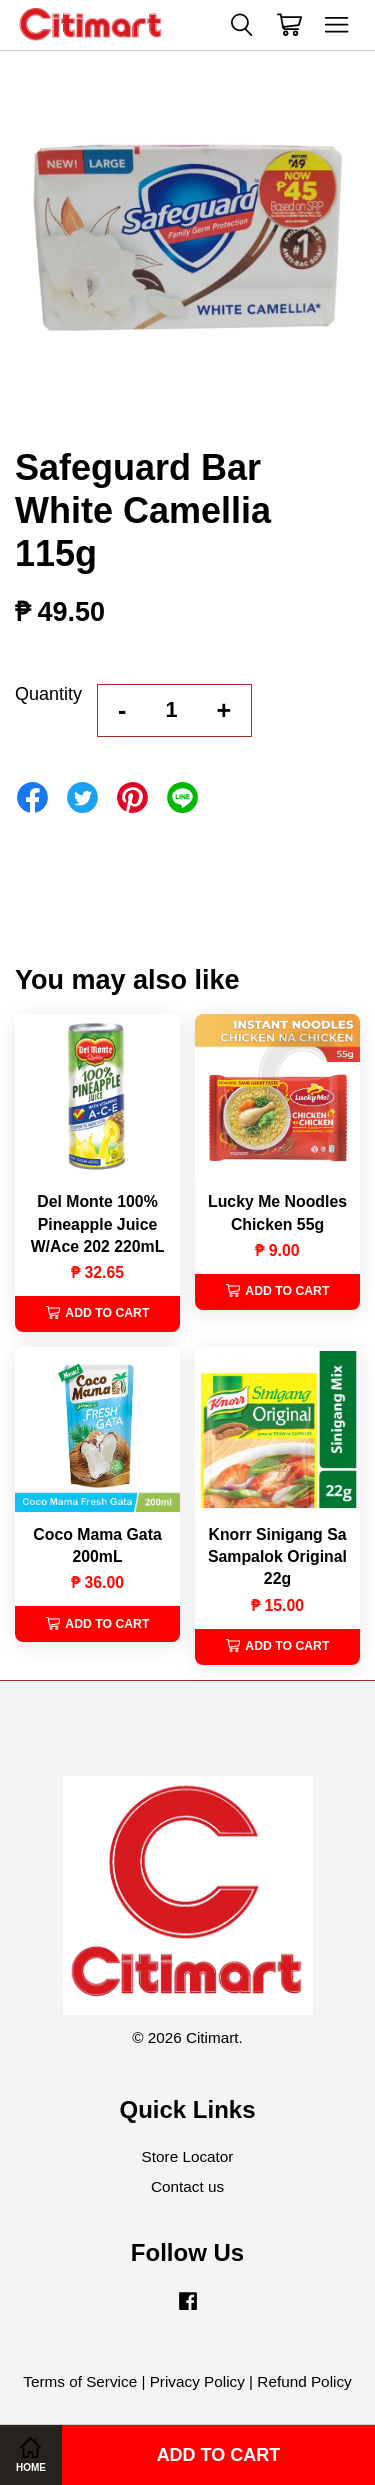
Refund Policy (304, 2381)
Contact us (187, 2186)
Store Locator (188, 2156)
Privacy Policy (197, 2381)
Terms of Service (80, 2381)
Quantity (48, 694)
